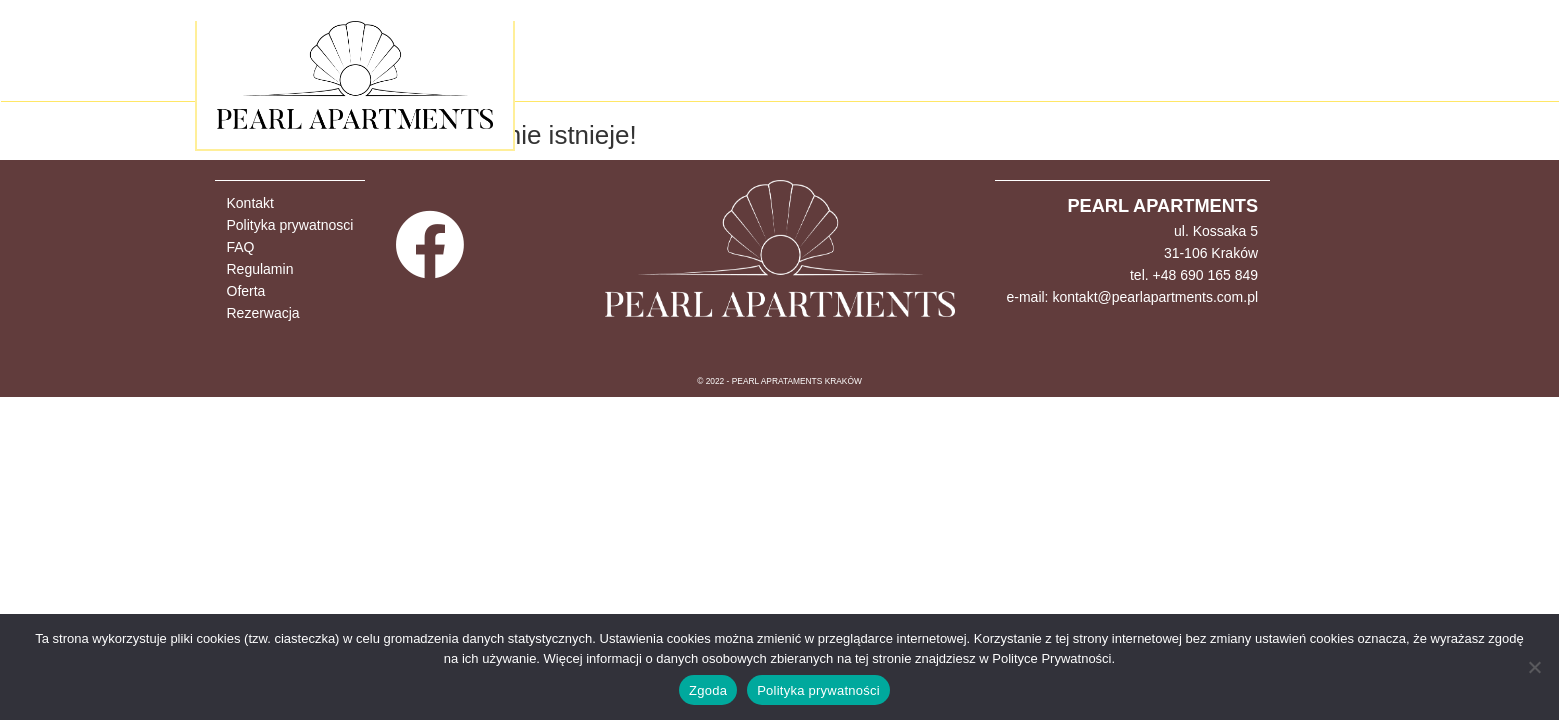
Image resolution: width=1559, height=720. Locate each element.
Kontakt (250, 203)
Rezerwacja (263, 313)
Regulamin (260, 269)
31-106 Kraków (1211, 253)
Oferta (246, 291)
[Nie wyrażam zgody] (1534, 667)
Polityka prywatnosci (290, 225)
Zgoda (708, 690)
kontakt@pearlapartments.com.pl (1155, 297)
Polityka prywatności (818, 690)
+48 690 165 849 (1206, 275)
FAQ (241, 247)
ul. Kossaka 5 (1216, 231)
